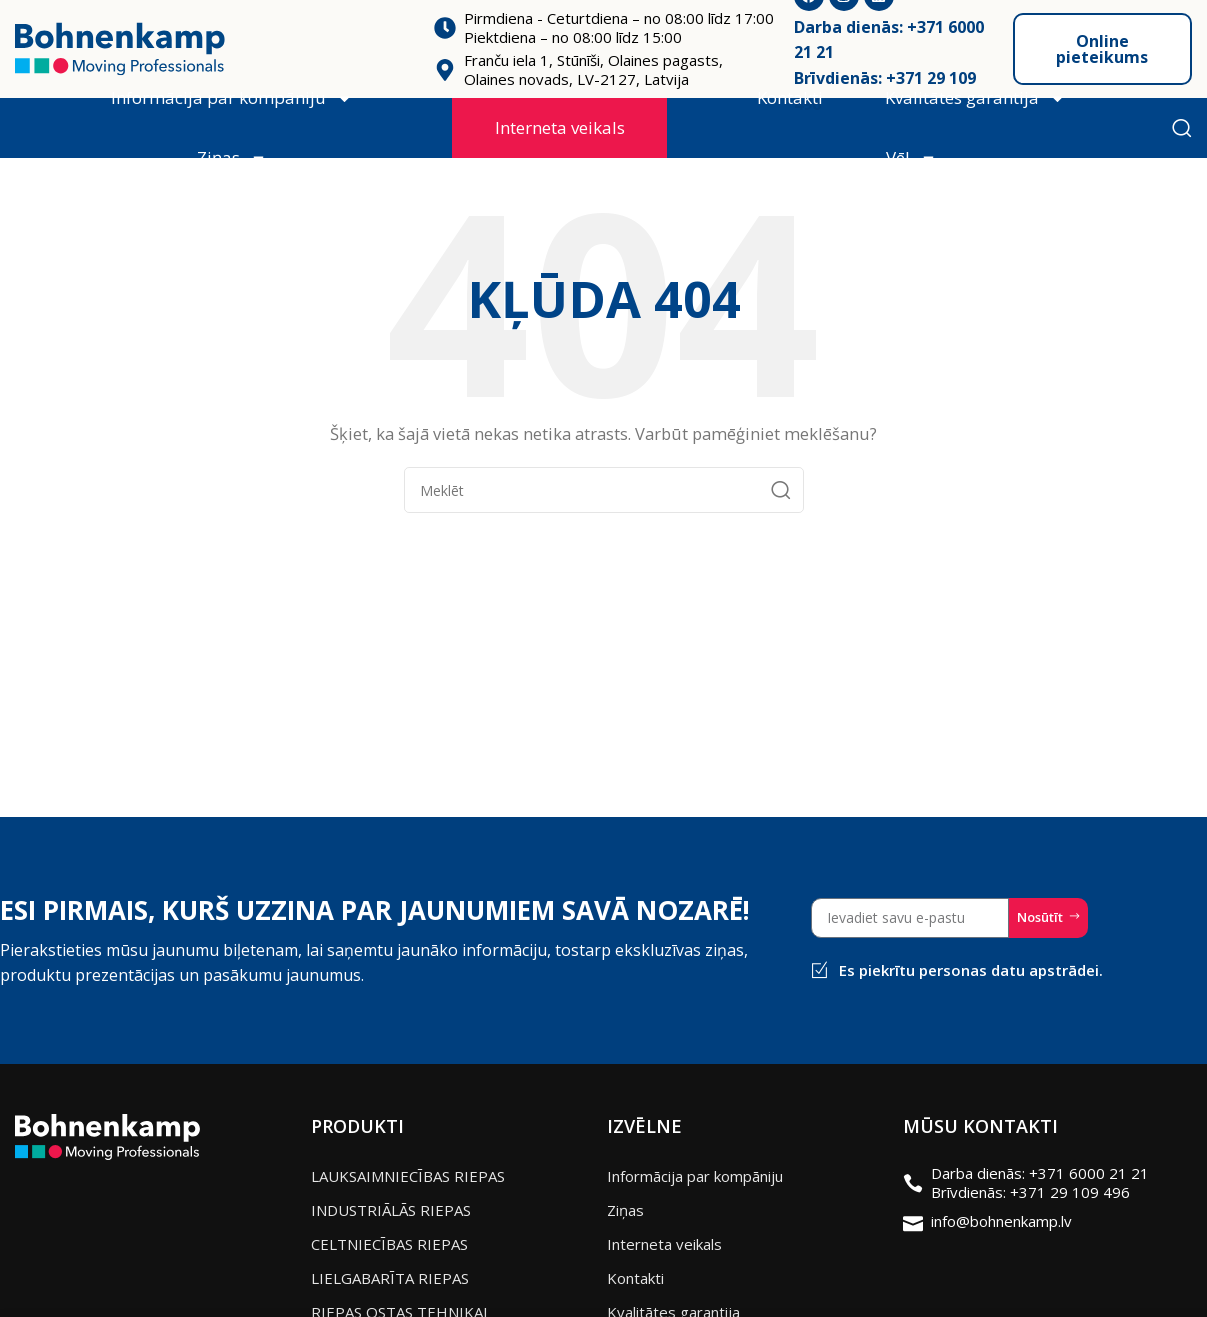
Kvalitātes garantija (975, 98)
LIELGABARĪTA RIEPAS (390, 1278)
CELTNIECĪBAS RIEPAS (389, 1244)
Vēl (911, 158)
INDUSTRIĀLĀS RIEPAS (391, 1210)
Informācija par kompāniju (232, 98)
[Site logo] (120, 47)
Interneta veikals (560, 127)
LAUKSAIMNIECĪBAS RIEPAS (408, 1176)
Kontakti (790, 97)
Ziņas (232, 158)
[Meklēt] (1182, 128)
